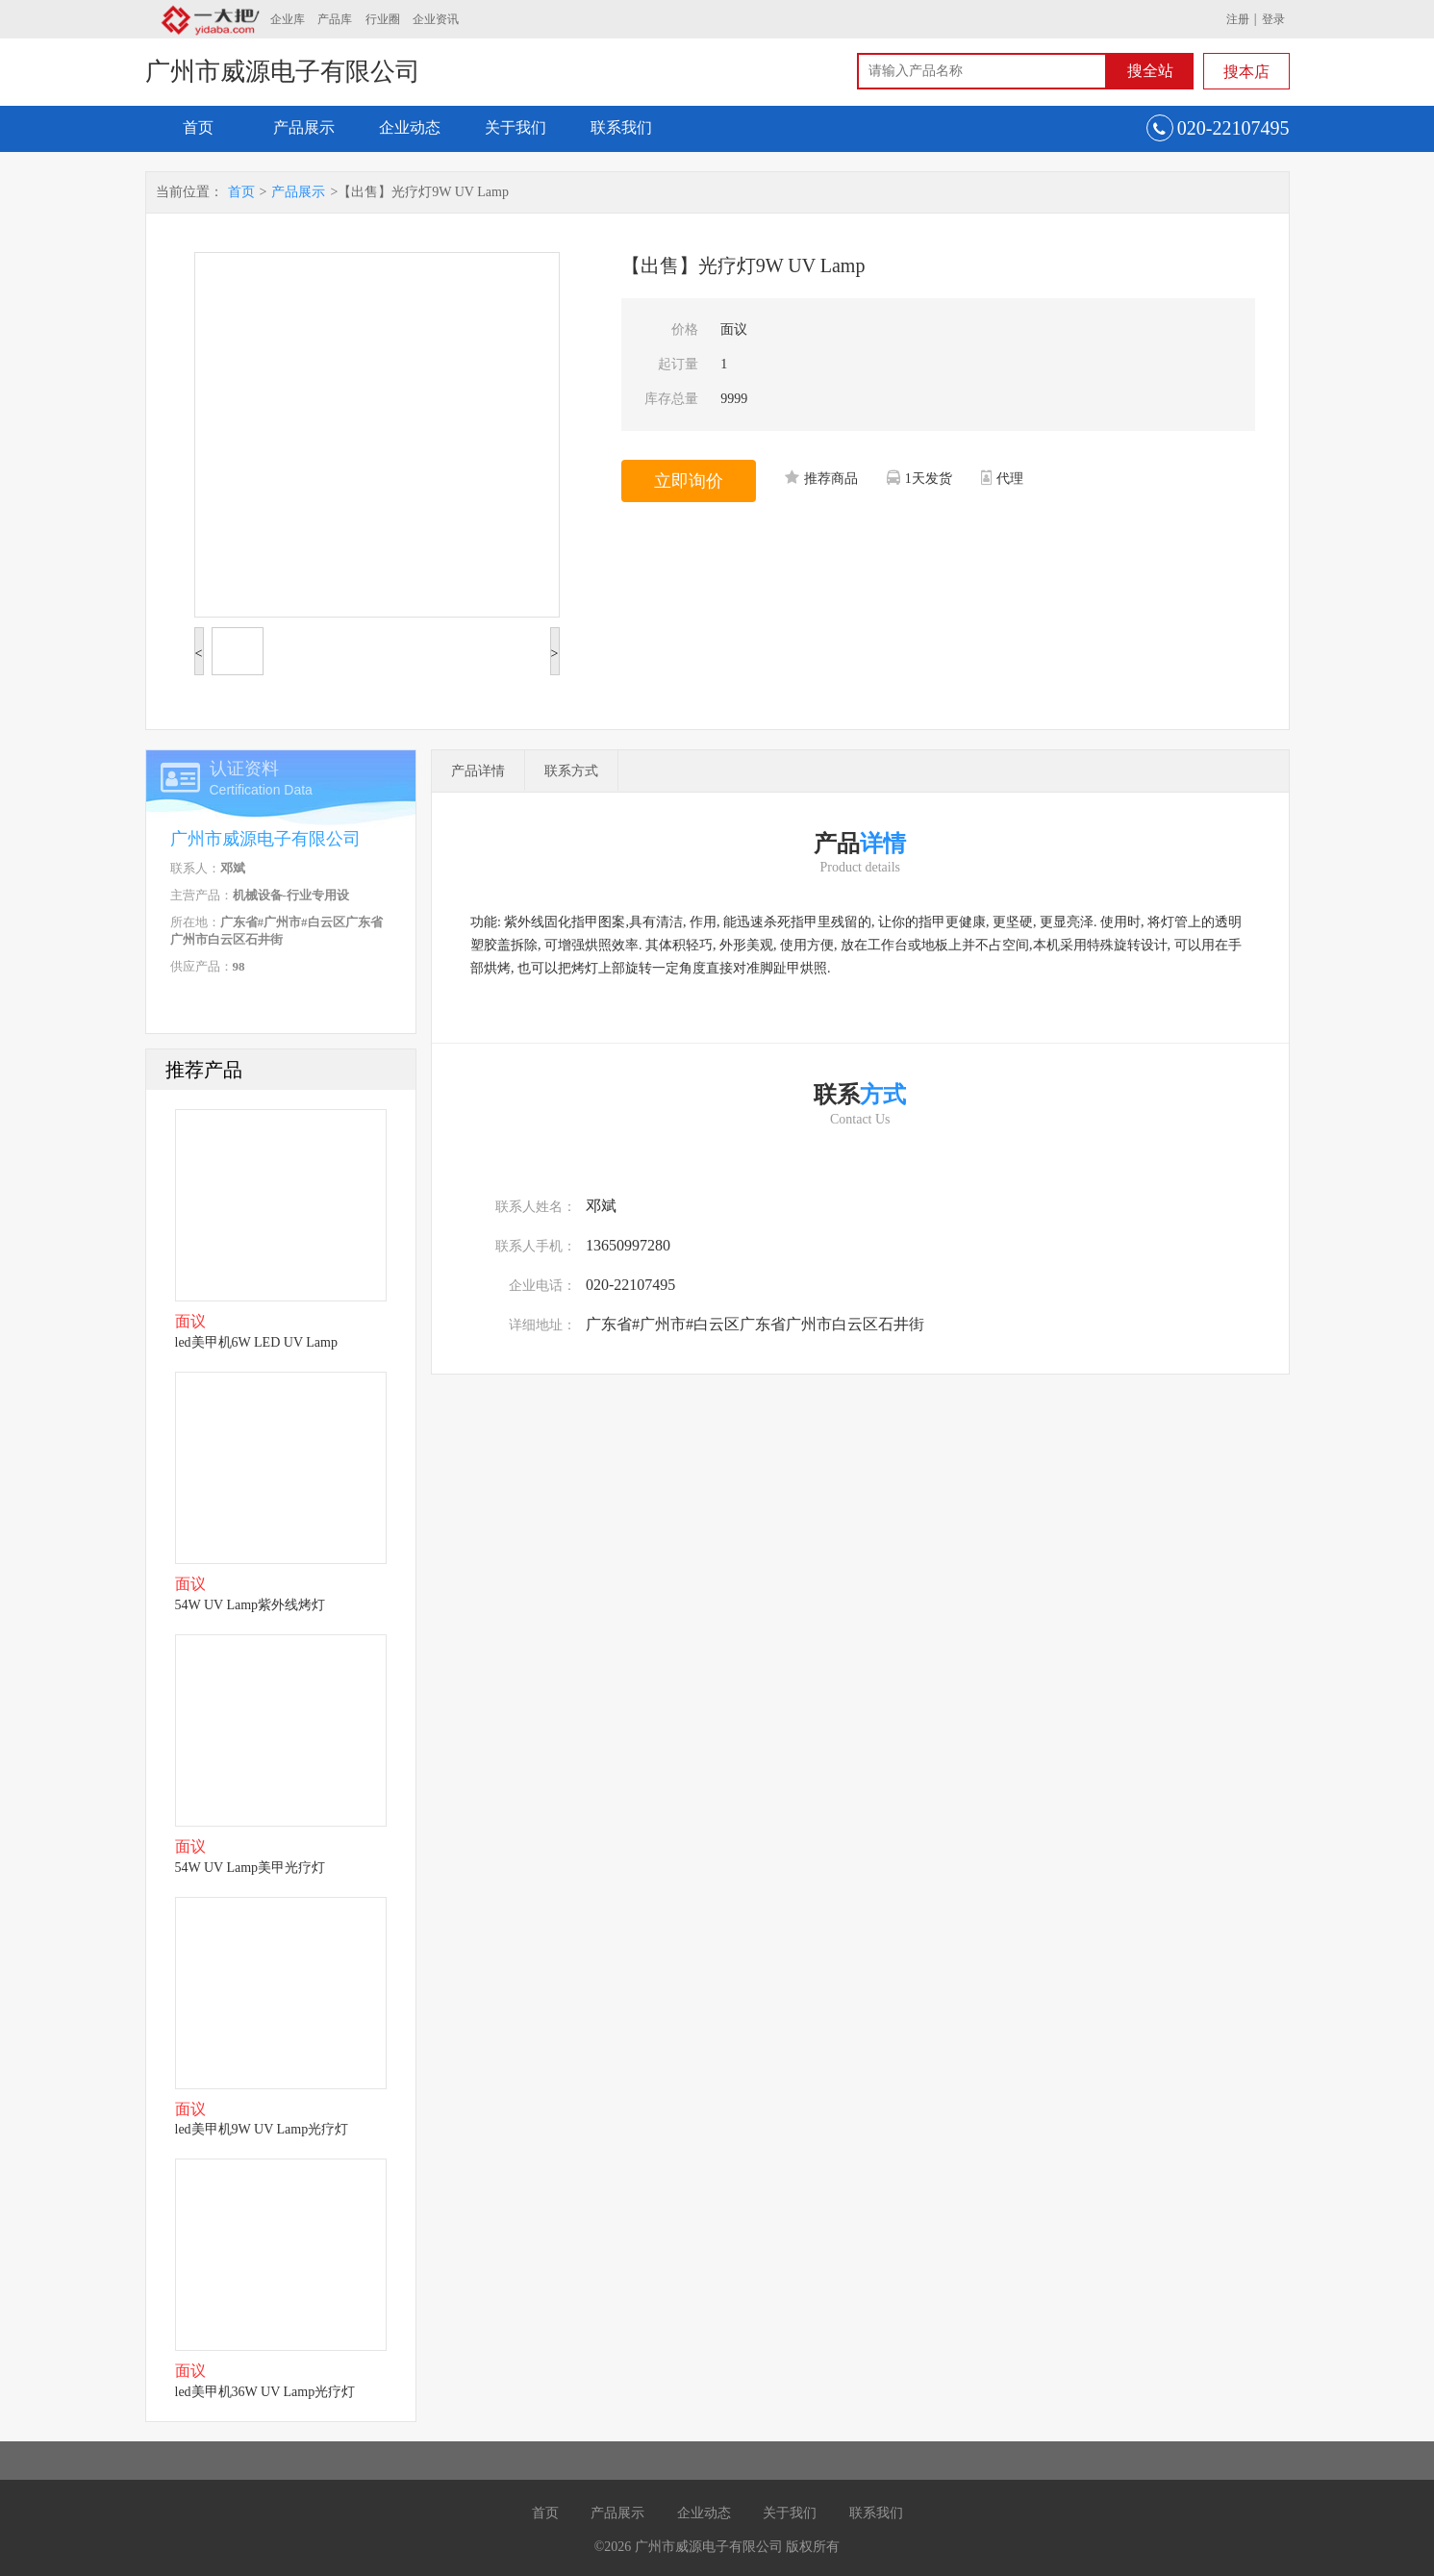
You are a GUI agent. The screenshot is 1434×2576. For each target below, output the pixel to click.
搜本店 (1246, 71)
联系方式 (571, 771)
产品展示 (304, 127)
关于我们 (515, 127)
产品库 (334, 19)
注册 (1237, 19)
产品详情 (478, 771)
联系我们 (621, 127)
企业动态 (409, 127)
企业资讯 (436, 19)
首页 (198, 127)
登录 (1273, 19)
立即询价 (688, 481)
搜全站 (1150, 71)
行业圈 (382, 19)
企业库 (287, 19)
